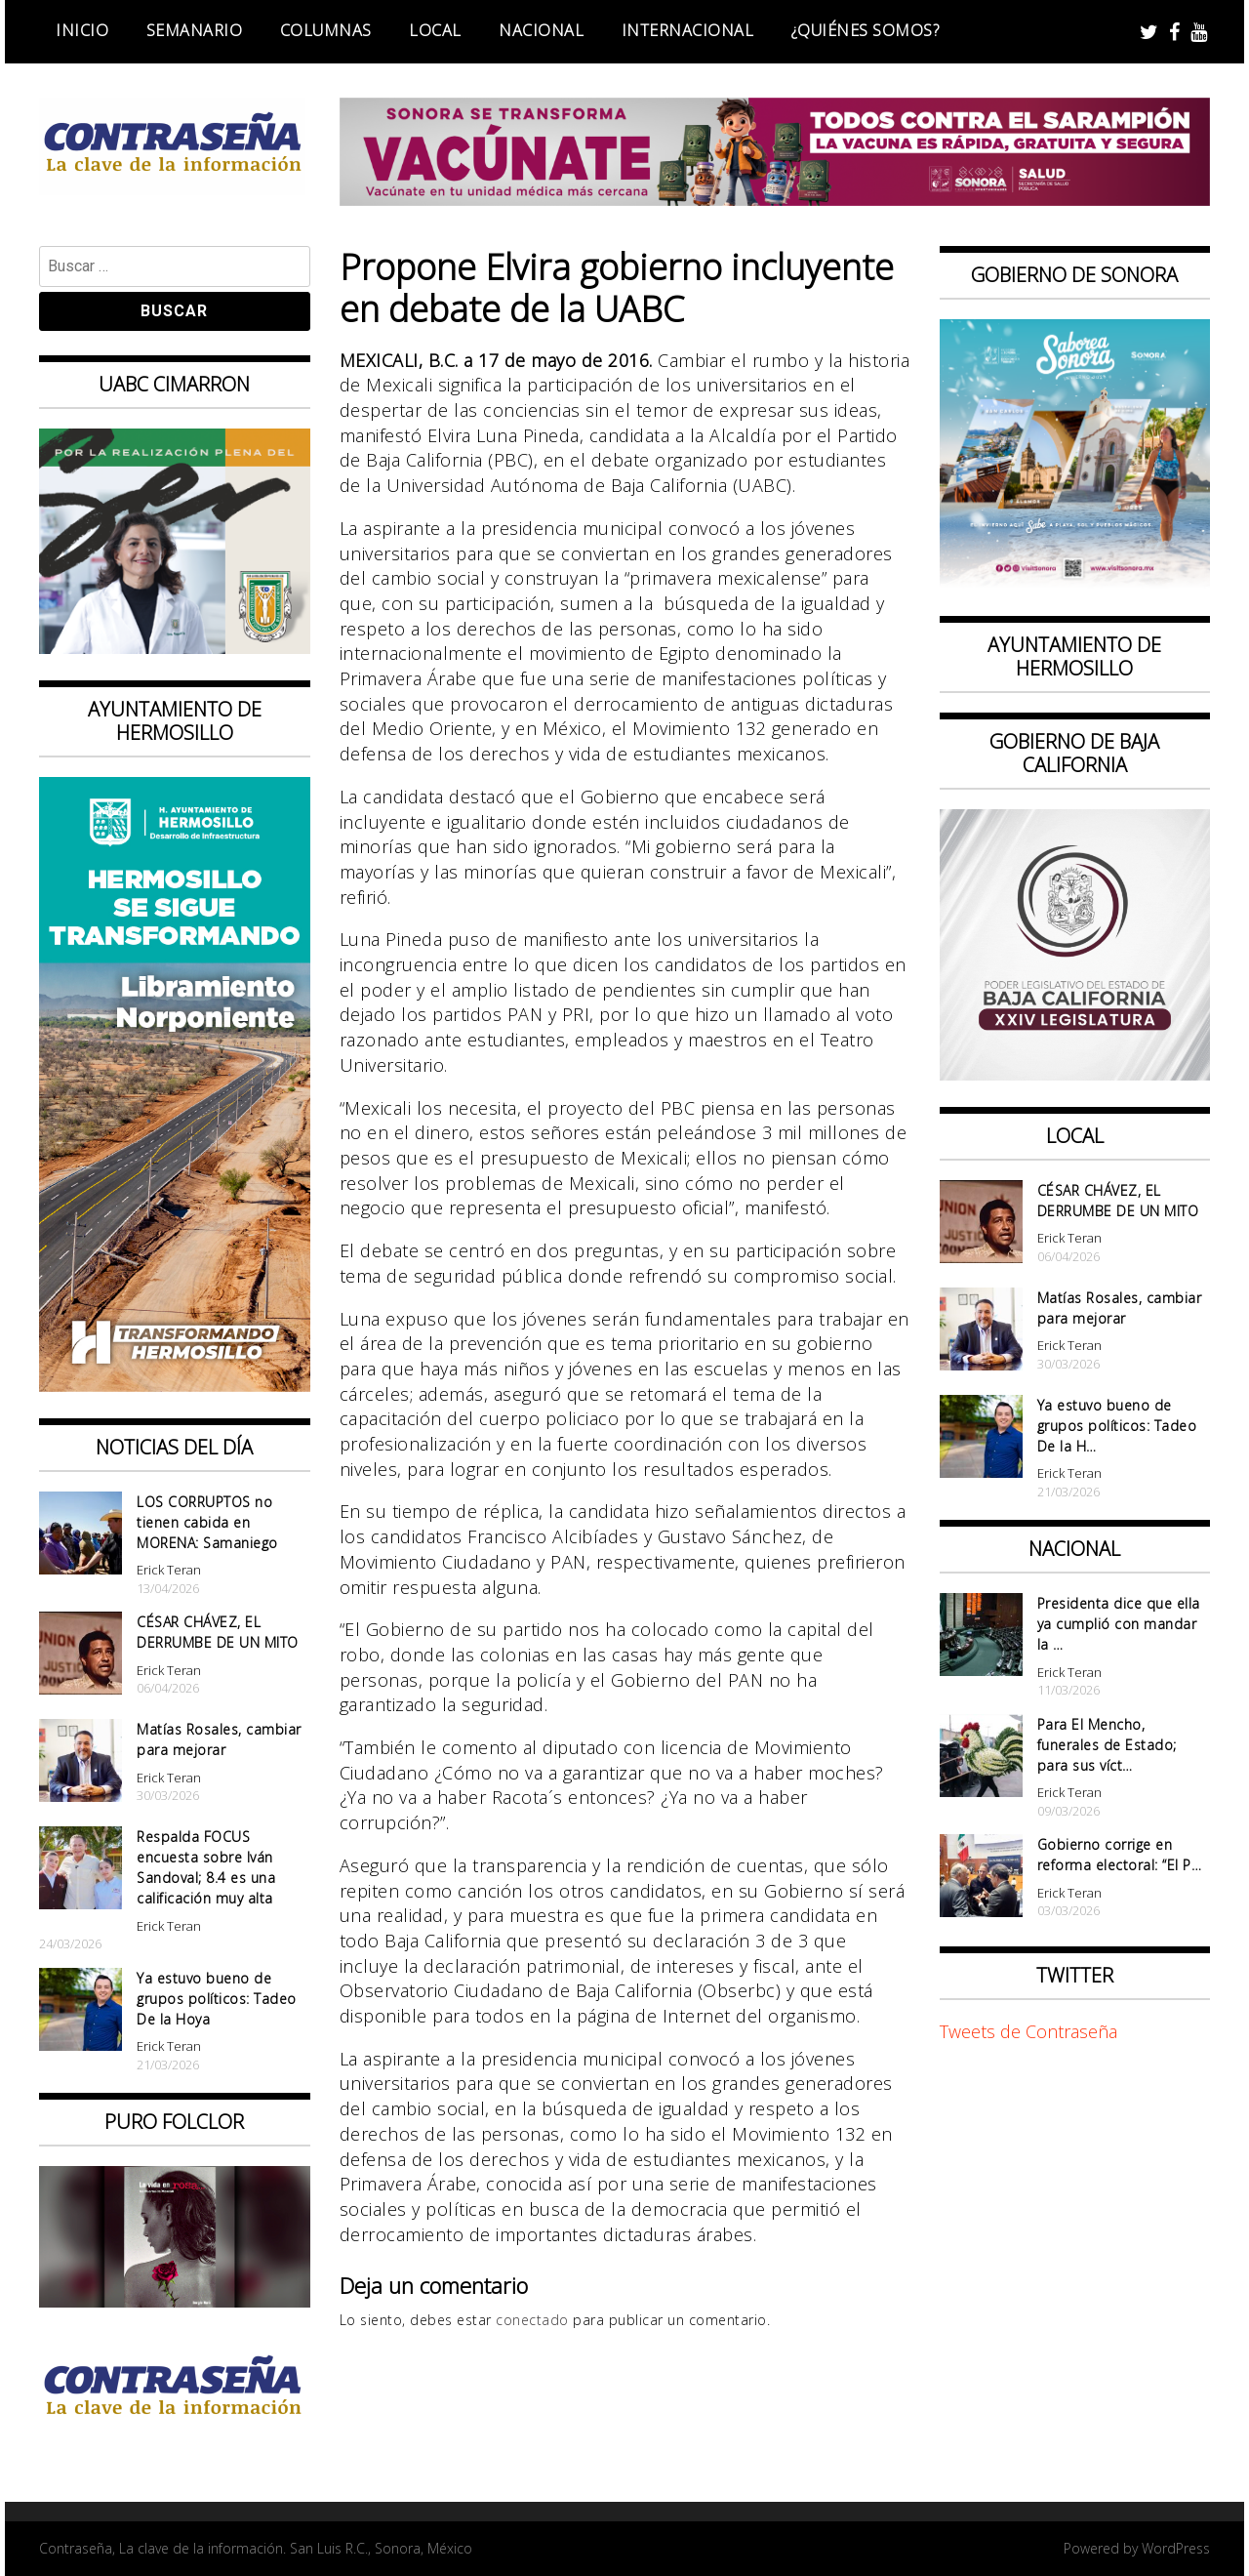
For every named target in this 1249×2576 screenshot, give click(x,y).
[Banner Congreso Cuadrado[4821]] (1075, 1073)
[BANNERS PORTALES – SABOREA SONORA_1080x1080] (1075, 583)
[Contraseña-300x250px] (174, 647)
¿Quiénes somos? (865, 30)
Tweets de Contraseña (1028, 2031)
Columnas (326, 30)
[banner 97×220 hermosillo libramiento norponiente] (174, 1385)
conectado (532, 2319)
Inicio (82, 30)
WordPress (1176, 2548)
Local (435, 30)
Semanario (194, 30)
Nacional (541, 30)
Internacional (688, 30)
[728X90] (775, 199)
